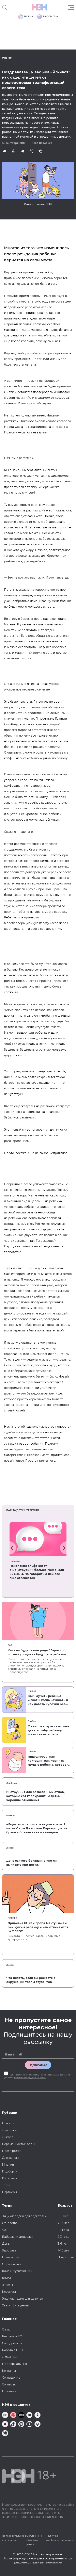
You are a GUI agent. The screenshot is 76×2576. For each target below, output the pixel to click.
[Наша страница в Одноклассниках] (37, 2415)
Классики (9, 2292)
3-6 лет (62, 2243)
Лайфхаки (11, 1783)
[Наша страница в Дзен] (5, 2424)
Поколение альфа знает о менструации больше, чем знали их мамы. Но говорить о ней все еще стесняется (37, 1572)
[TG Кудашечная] (13, 2415)
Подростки (66, 2257)
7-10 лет (63, 2250)
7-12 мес (63, 2223)
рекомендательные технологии (38, 2562)
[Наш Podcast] (37, 2424)
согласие (20, 2075)
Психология (10, 2257)
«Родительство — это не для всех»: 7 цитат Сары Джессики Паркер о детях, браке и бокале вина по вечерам (37, 1828)
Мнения (7, 57)
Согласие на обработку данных (34, 2540)
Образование (12, 2264)
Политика (9, 2391)
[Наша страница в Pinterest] (21, 2424)
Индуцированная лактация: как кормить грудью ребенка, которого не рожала (49, 1761)
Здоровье (9, 2250)
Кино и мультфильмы (17, 2271)
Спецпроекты (12, 2343)
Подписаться (38, 2065)
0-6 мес (63, 2216)
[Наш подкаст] (5, 2433)
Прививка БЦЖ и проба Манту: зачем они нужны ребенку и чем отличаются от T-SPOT (38, 1927)
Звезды (7, 2285)
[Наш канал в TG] (5, 2415)
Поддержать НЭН (15, 2364)
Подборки (9, 2171)
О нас (6, 2329)
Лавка (25, 16)
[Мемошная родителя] (21, 2415)
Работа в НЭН (12, 2350)
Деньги (7, 2243)
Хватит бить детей (15, 2305)
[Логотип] (39, 7)
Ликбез (32, 1691)
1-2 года (63, 2230)
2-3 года (63, 2237)
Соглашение (11, 2377)
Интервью (9, 2178)
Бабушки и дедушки (17, 2237)
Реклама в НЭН (13, 2336)
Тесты (6, 2185)
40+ (5, 2230)
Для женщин (11, 2158)
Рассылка (47, 16)
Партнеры (9, 2192)
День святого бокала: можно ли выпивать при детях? (31, 1862)
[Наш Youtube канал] (29, 2424)
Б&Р (10, 1645)
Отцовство (10, 2223)
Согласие (9, 2384)
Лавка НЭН (10, 2357)
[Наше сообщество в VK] (29, 2415)
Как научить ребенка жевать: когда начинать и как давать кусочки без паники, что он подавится (48, 1700)
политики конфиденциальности (30, 2078)
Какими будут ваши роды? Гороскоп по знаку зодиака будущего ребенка (37, 1652)
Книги (6, 2278)
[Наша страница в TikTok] (13, 2424)
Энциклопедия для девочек (22, 2298)
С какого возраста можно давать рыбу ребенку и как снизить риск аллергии (48, 1730)
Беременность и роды (18, 2144)
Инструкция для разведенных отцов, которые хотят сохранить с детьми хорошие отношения (35, 1796)
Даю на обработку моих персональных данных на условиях (37, 2076)
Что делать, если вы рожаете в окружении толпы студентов (30, 1980)
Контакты (9, 2371)
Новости (15, 1561)
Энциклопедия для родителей (24, 2216)
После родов (11, 2151)
